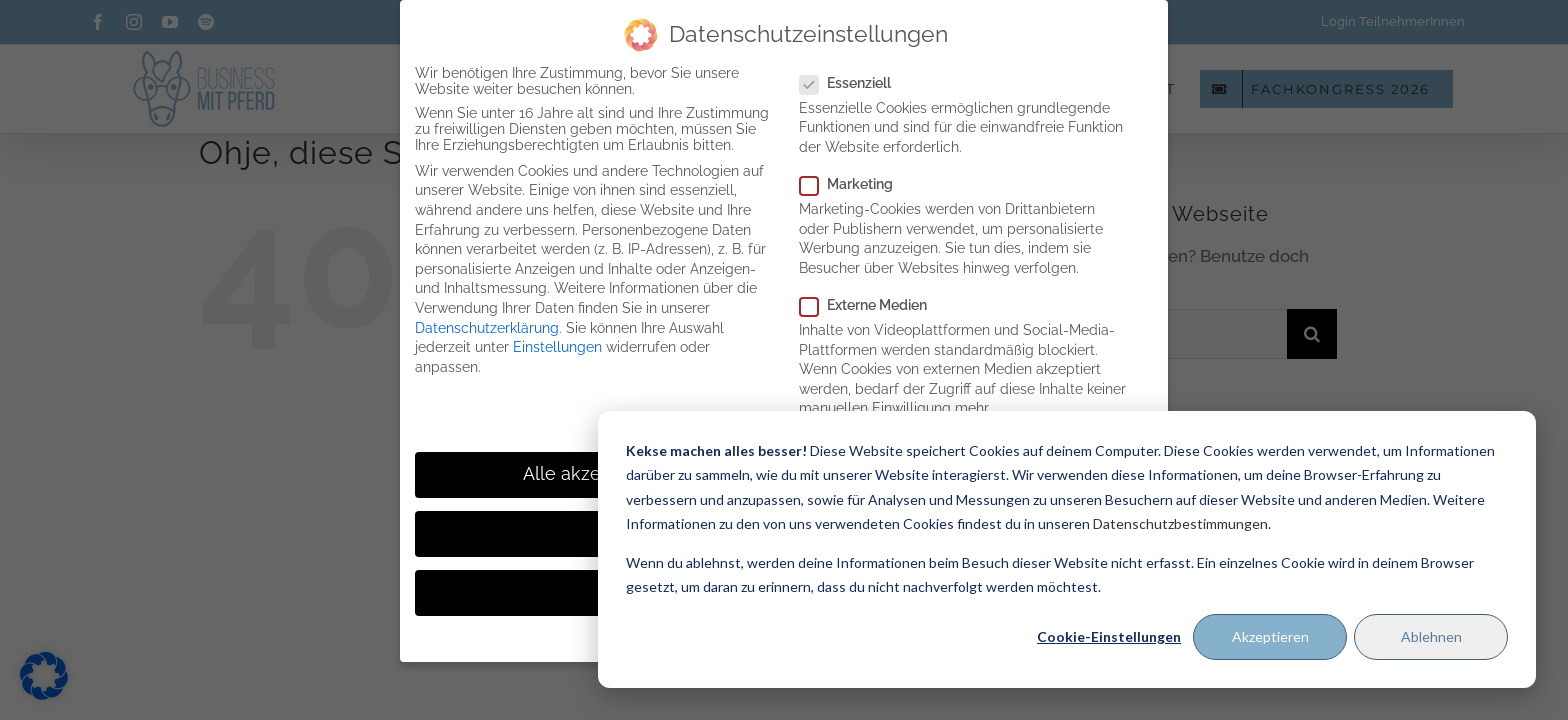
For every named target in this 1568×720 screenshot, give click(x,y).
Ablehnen (1431, 636)
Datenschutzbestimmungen (1180, 523)
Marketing (854, 184)
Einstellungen (557, 347)
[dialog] (1067, 549)
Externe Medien (871, 305)
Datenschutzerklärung (487, 328)
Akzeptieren (1270, 636)
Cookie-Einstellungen (1109, 636)
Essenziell (853, 83)
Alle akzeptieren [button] (592, 474)
